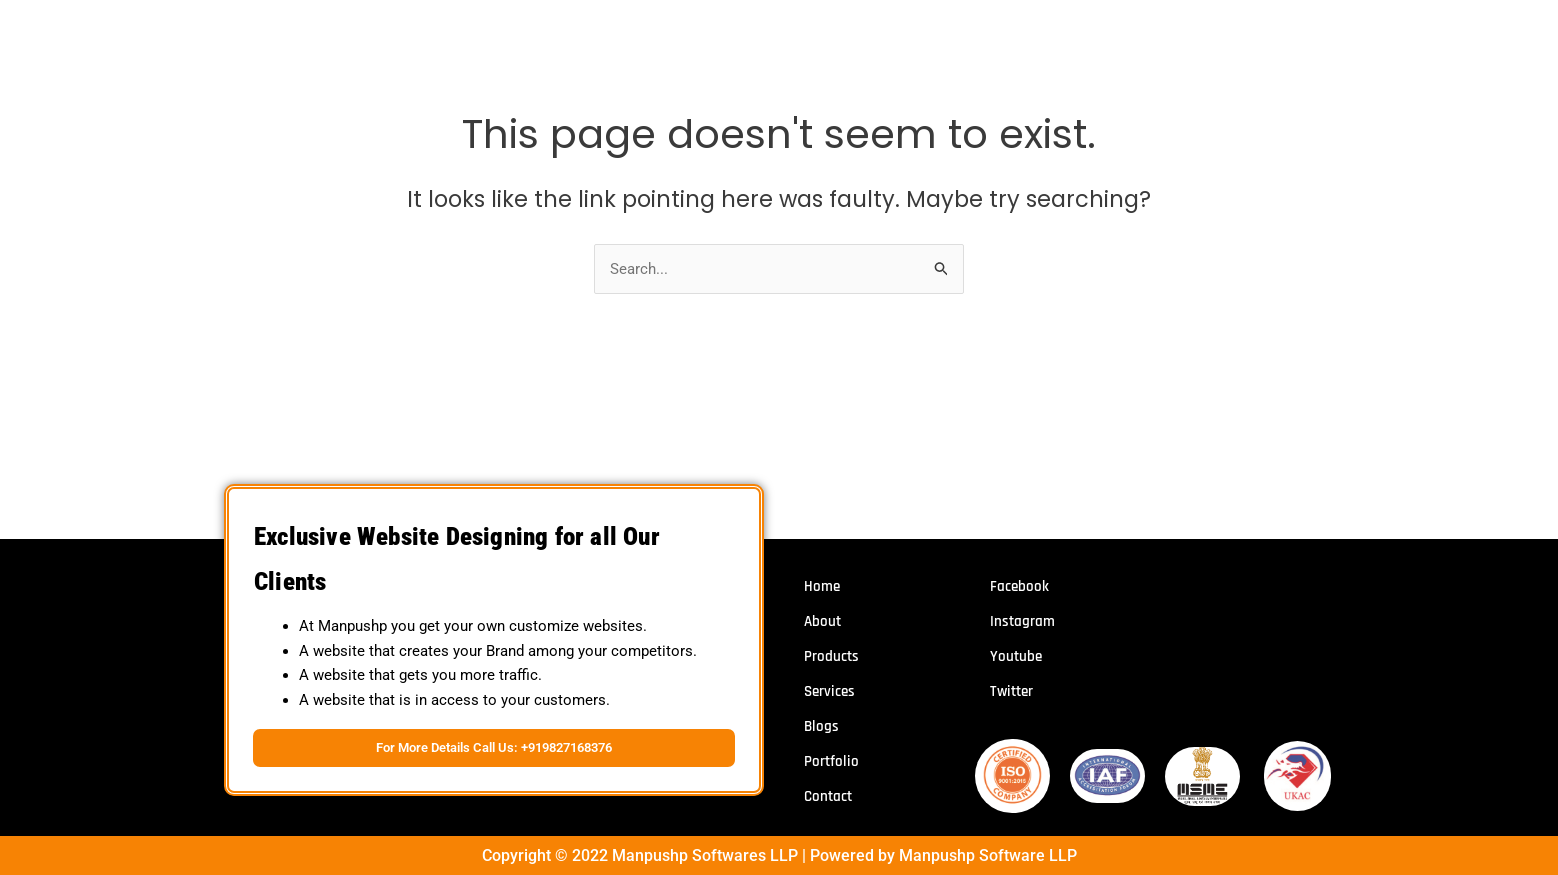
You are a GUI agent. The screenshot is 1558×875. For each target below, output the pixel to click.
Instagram (1022, 622)
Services (829, 692)
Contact (828, 797)
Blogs (821, 727)
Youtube (1016, 657)
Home (822, 587)
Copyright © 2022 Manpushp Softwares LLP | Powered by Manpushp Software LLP (779, 853)
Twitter (1011, 692)
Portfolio (831, 762)
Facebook (1019, 587)
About (822, 622)
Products (831, 657)
